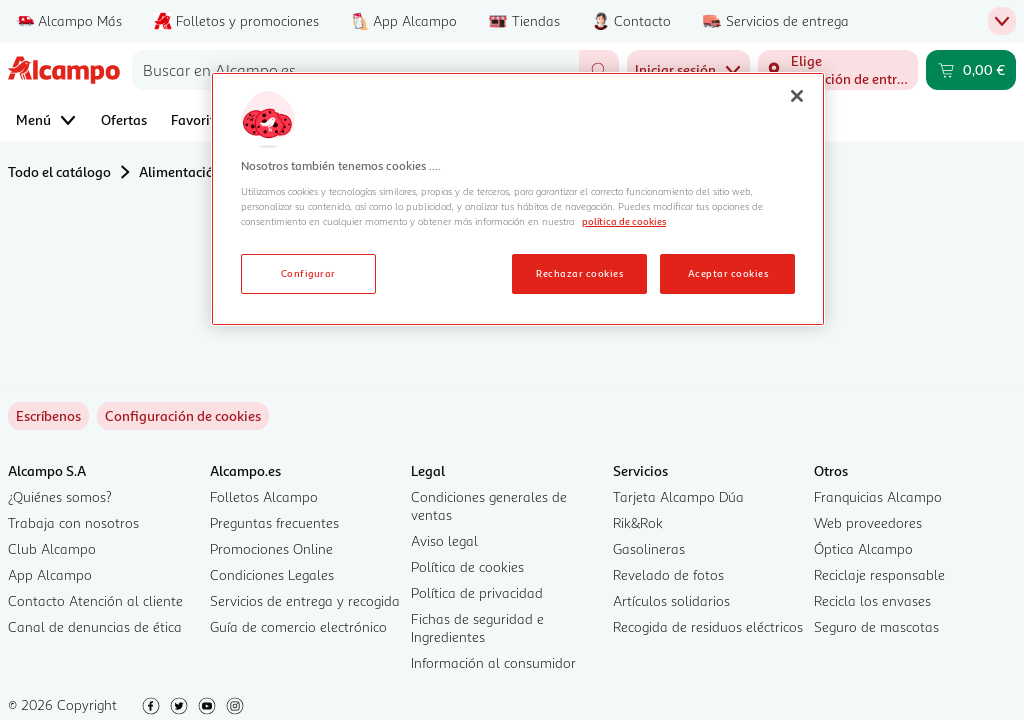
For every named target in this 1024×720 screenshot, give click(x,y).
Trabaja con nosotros (73, 522)
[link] (183, 416)
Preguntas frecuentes (274, 522)
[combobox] (355, 70)
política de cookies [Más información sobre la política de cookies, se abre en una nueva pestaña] (624, 221)
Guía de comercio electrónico (298, 626)
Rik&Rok (638, 522)
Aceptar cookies (728, 273)
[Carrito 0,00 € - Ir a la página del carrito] (971, 70)
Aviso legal (444, 540)
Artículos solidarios (671, 600)
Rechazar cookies (579, 273)
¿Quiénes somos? (60, 496)
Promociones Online (271, 548)
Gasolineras (649, 548)
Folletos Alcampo (264, 496)
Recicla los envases (872, 600)
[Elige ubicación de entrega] (838, 70)
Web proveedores (868, 522)
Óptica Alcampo (863, 548)
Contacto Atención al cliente (95, 600)
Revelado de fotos (668, 574)
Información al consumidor (493, 662)
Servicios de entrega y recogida (305, 600)
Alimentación (180, 171)
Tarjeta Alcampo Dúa (678, 496)
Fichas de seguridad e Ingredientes (477, 627)
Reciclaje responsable (879, 574)
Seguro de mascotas (876, 626)
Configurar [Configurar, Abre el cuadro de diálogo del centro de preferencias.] (308, 273)
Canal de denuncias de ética (95, 626)
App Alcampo (50, 574)
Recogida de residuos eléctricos (708, 626)
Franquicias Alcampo (878, 496)
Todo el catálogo (59, 171)
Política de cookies (467, 566)
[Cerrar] (797, 96)
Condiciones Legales (272, 574)
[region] (518, 199)
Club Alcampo (52, 548)
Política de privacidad (477, 592)
